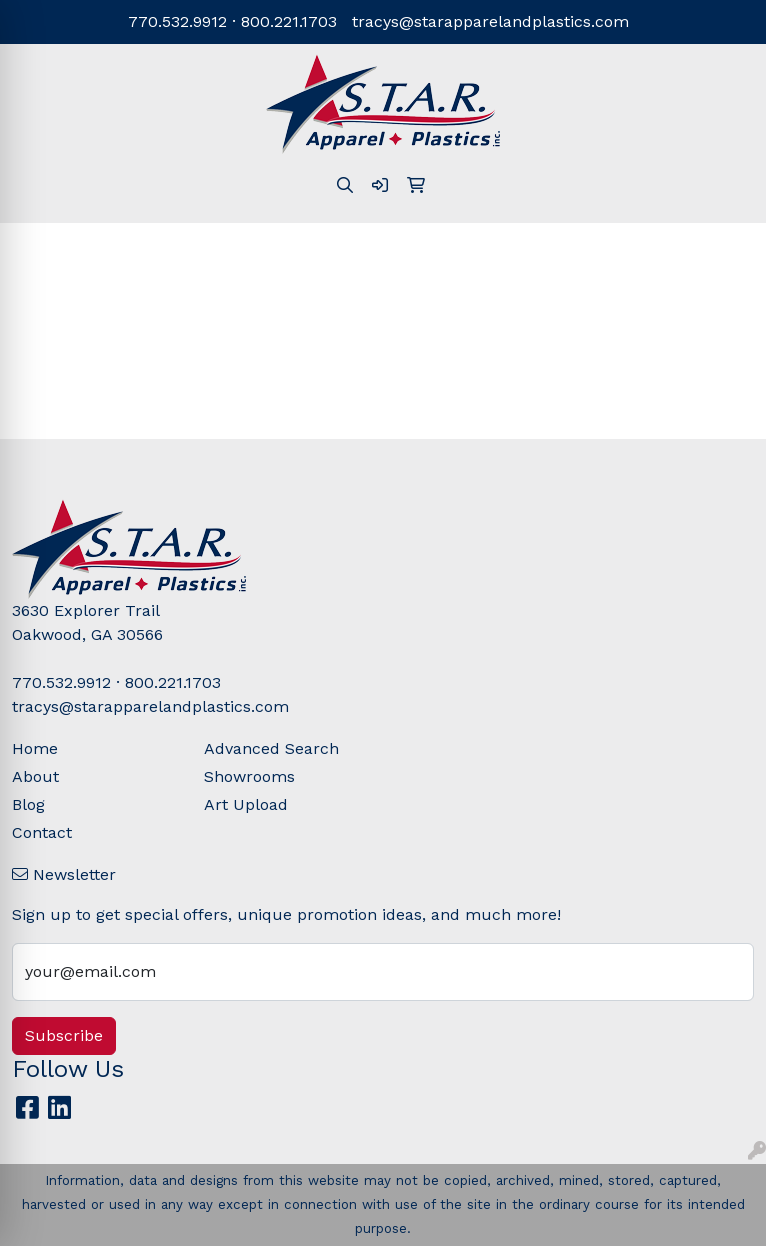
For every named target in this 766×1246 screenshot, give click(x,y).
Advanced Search (271, 748)
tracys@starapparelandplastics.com (490, 21)
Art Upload (246, 804)
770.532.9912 (177, 21)
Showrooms (249, 776)
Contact (42, 832)
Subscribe (64, 1035)
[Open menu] (726, 253)
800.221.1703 (289, 21)
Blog (28, 804)
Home (35, 748)
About (35, 776)
